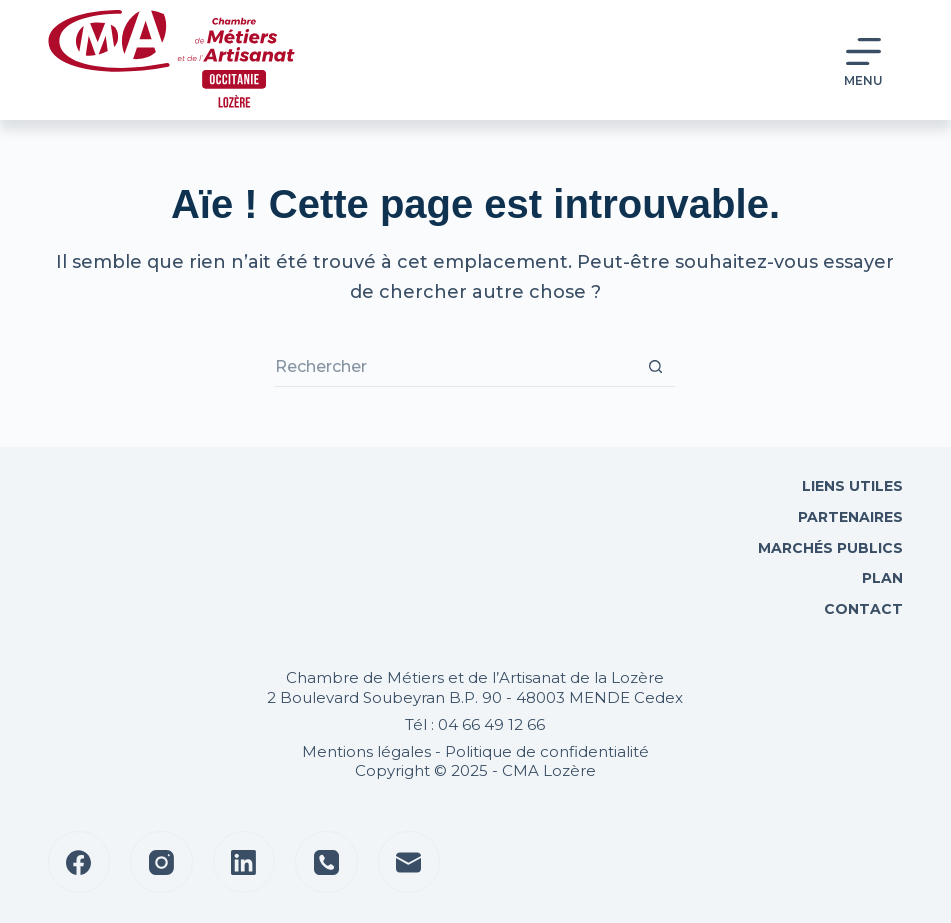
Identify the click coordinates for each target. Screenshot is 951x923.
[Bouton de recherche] (655, 367)
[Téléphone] (326, 862)
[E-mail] (409, 862)
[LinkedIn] (244, 862)
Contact (861, 609)
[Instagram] (161, 862)
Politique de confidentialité (547, 751)
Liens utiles (850, 486)
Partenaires (850, 517)
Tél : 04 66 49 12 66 (475, 724)
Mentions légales (366, 751)
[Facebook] (79, 862)
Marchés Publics (830, 548)
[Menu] (863, 60)
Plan (880, 578)
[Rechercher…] (455, 367)
